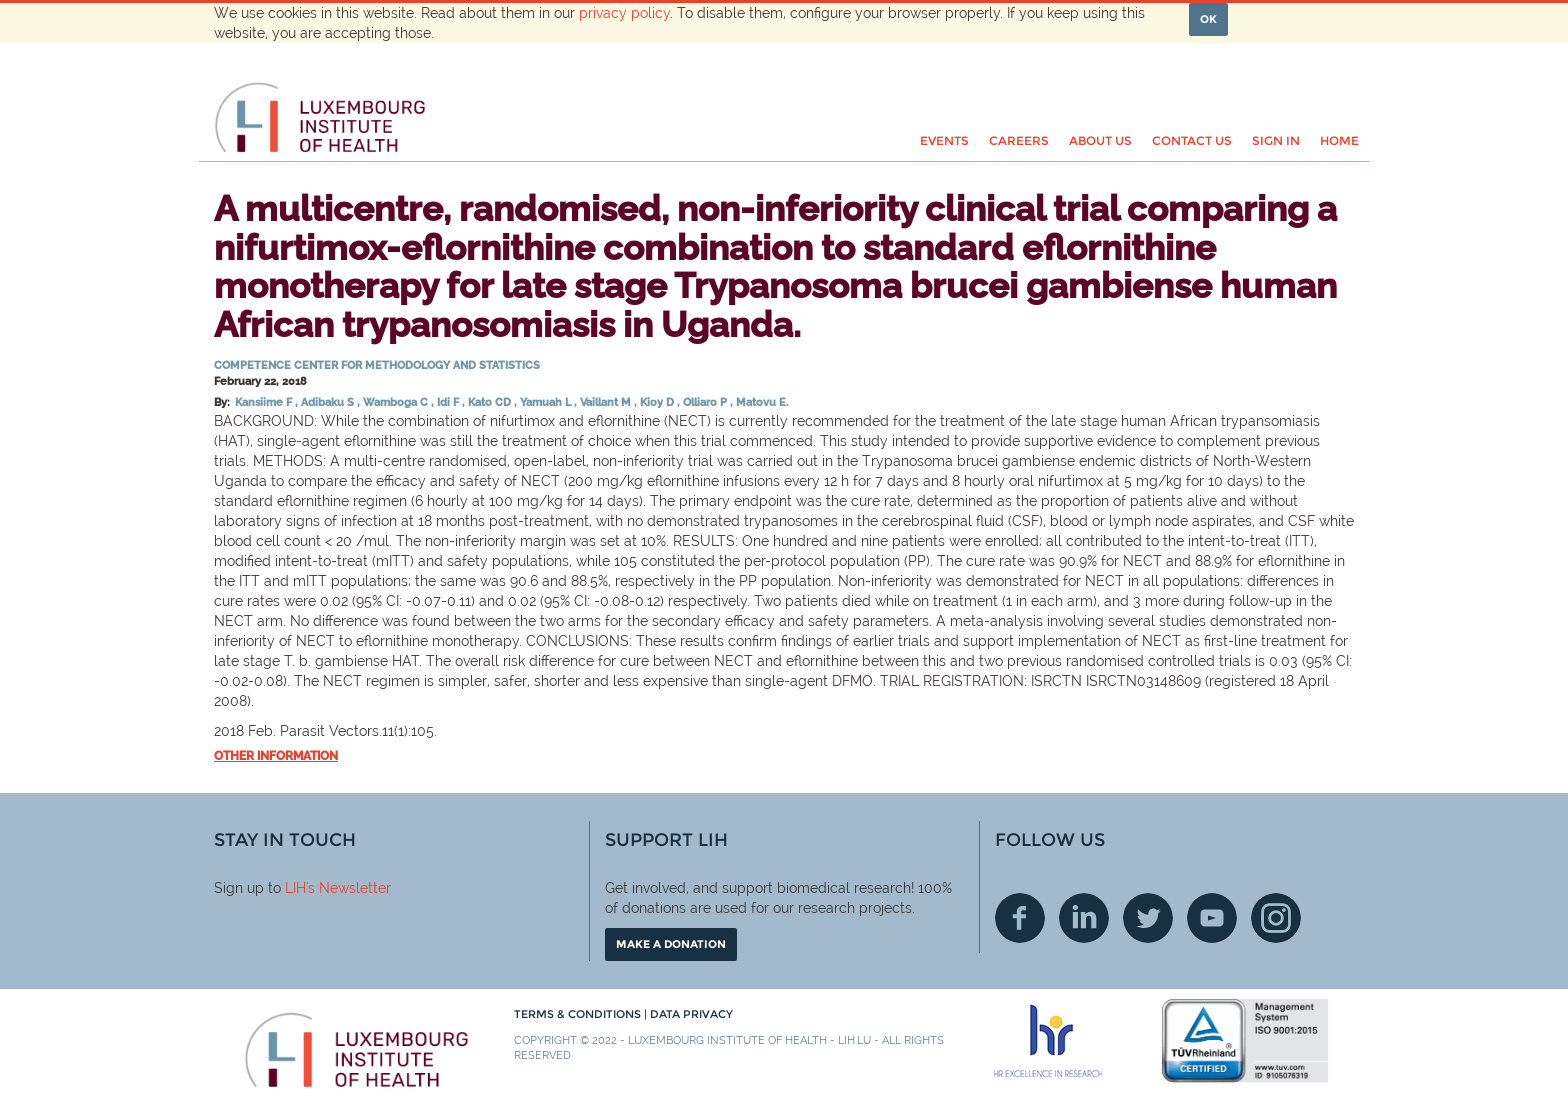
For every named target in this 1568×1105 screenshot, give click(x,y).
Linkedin (1084, 918)
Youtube (1212, 918)
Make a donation (671, 944)
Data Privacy (691, 1014)
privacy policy (624, 13)
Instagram (1276, 918)
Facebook (1020, 918)
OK (1208, 19)
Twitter (1148, 918)
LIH (295, 888)
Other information (276, 756)
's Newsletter (348, 888)
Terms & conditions (579, 1014)
